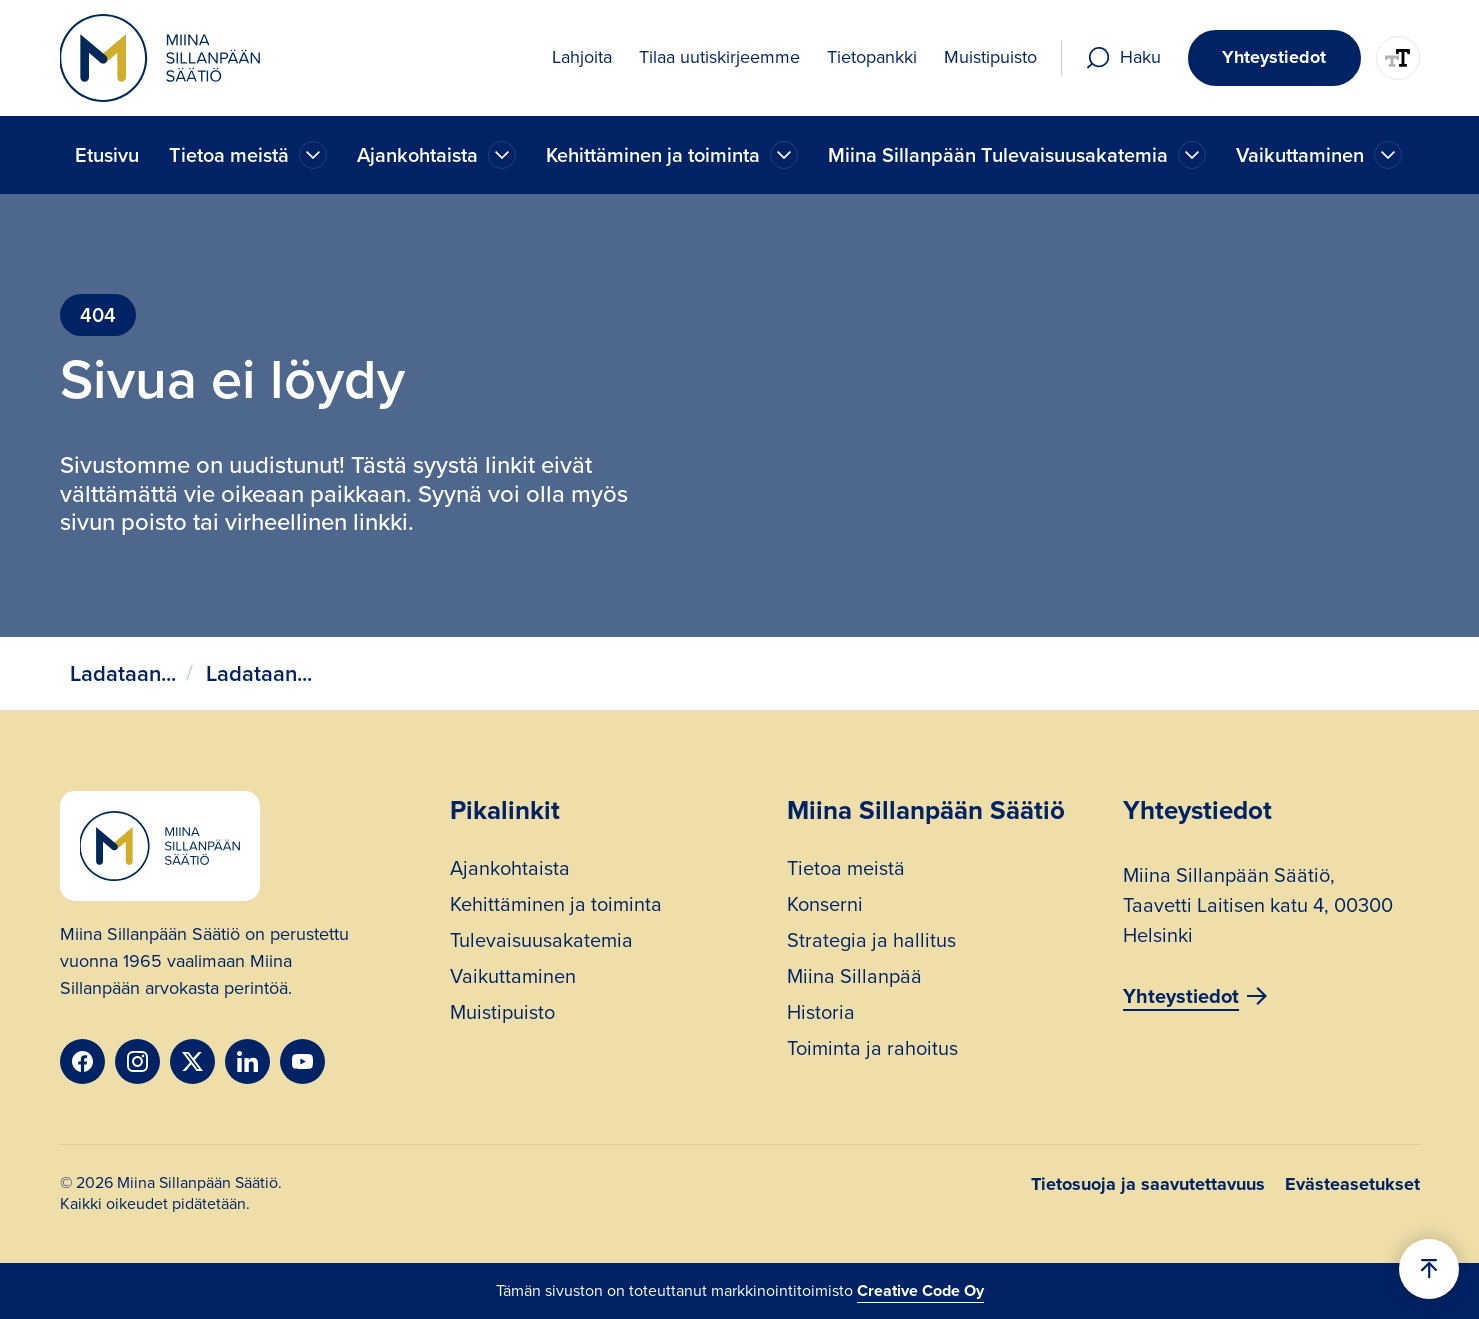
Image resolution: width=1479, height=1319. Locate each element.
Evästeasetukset (1352, 1184)
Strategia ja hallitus (871, 942)
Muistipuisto (502, 1014)
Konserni (825, 906)
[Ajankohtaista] (313, 155)
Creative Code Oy (920, 1290)
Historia (821, 1014)
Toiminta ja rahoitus (872, 1050)
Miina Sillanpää (854, 978)
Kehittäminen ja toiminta (556, 906)
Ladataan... (123, 673)
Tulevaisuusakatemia (541, 942)
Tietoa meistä (846, 870)
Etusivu (107, 155)
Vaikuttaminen (513, 978)
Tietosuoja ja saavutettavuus (1148, 1184)
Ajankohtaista (510, 870)
